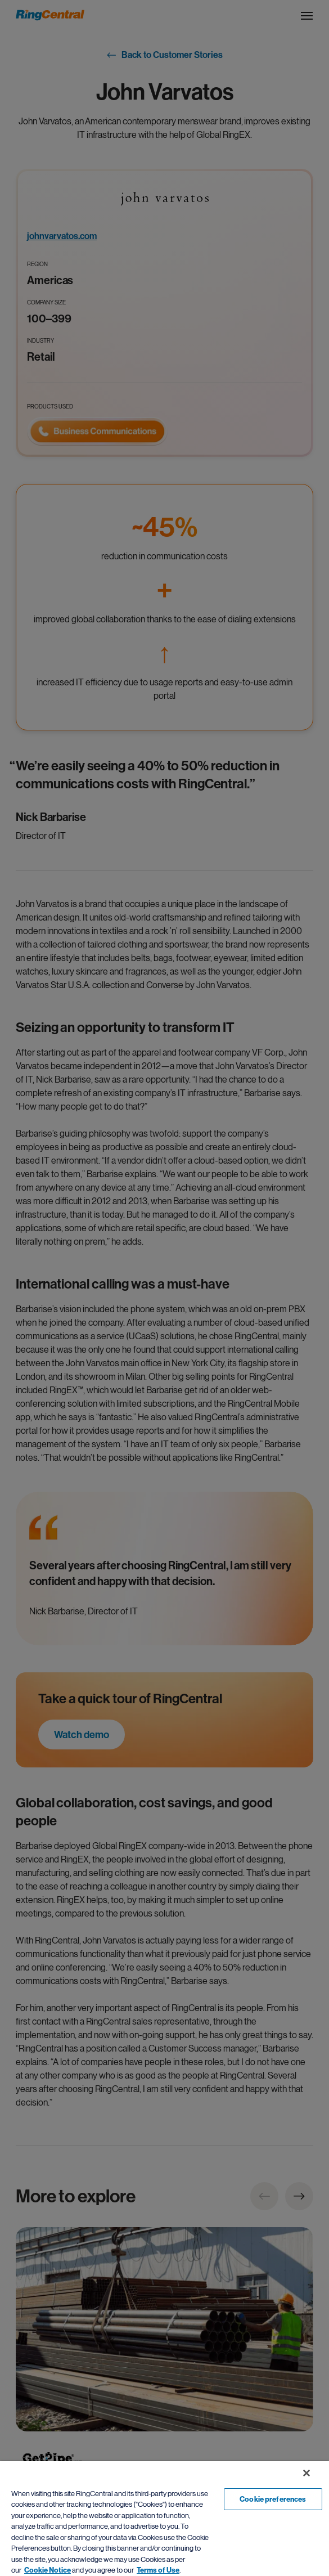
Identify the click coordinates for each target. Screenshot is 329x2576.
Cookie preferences (273, 2499)
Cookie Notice (47, 2570)
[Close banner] (306, 2473)
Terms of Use (158, 2570)
